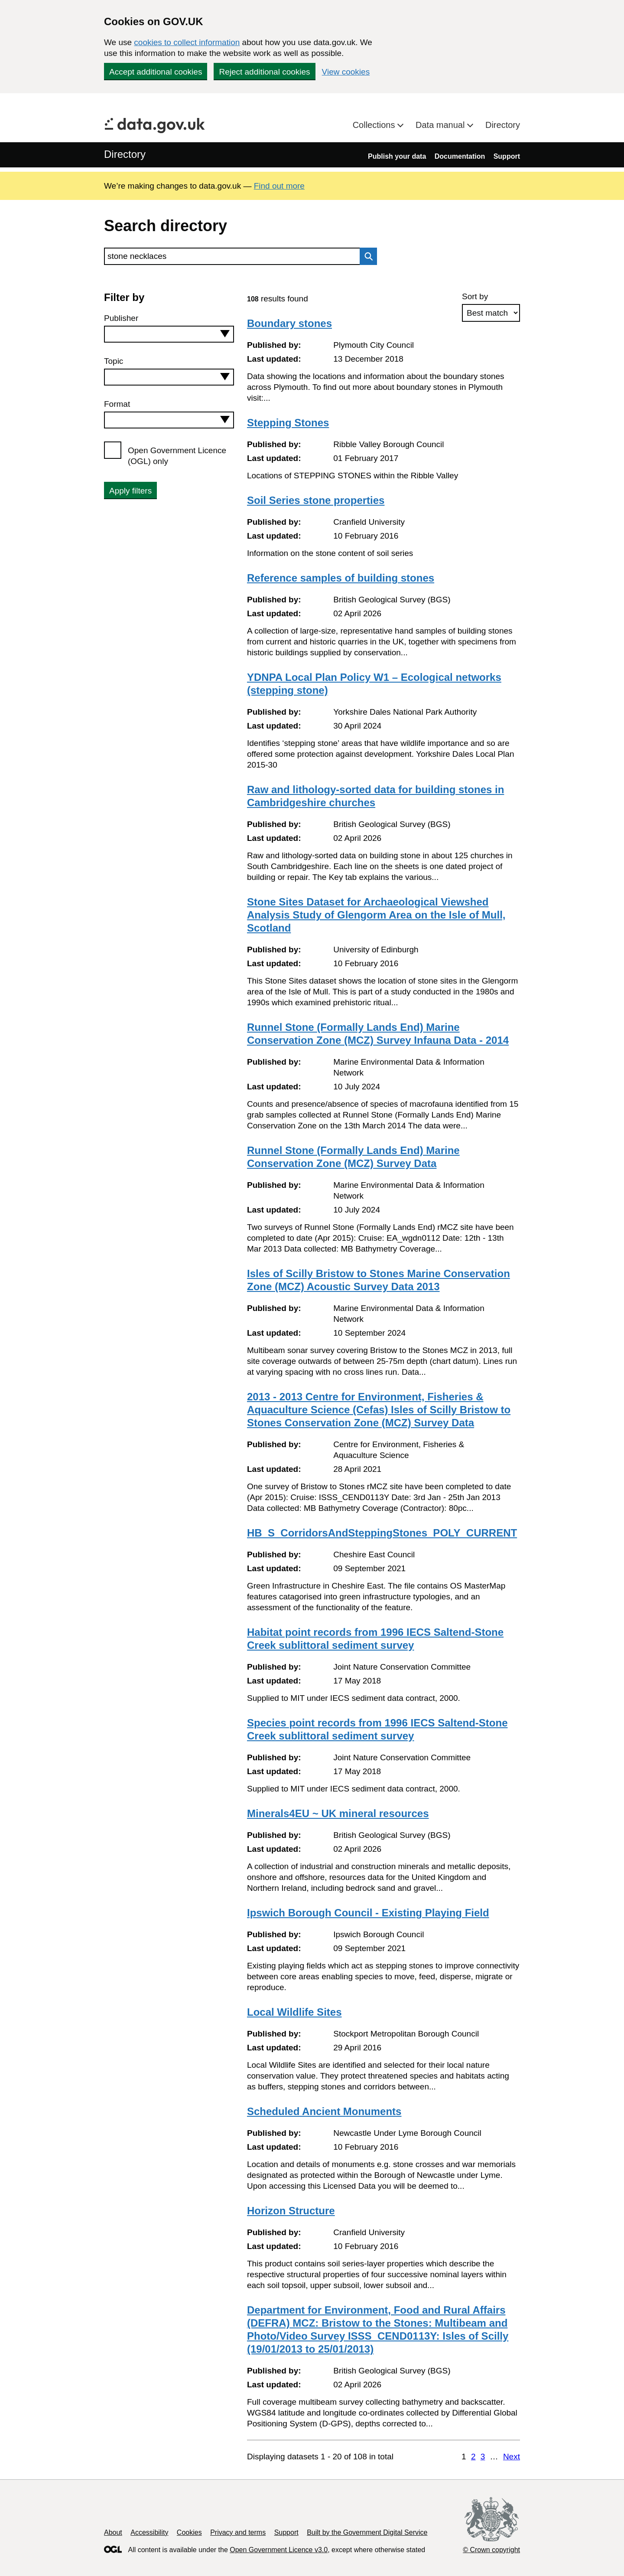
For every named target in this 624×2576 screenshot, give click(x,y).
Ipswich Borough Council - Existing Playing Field (368, 1913)
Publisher (121, 318)
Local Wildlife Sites (294, 2012)
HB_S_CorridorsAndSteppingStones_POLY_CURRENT (382, 1533)
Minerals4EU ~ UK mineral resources (338, 1813)
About (113, 2532)
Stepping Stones (288, 422)
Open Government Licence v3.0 (279, 2549)
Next (511, 2456)
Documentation (460, 156)
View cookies (346, 72)
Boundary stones (289, 323)
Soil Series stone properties (315, 500)
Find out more (279, 185)
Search (366, 256)
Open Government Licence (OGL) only (177, 456)
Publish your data (397, 156)
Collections (375, 125)
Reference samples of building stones (340, 578)
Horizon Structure (291, 2210)
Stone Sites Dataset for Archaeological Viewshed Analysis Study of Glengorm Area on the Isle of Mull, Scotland (376, 915)
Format (117, 404)
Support (507, 156)
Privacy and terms (238, 2532)
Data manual (441, 125)
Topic (113, 361)
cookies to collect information (187, 42)
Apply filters (130, 490)
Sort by (475, 296)
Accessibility (149, 2532)
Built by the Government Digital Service (367, 2532)
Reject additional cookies (264, 71)
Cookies (189, 2532)
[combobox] (169, 334)
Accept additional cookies (155, 71)
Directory (502, 125)
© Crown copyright (491, 2549)
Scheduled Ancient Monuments (324, 2111)
